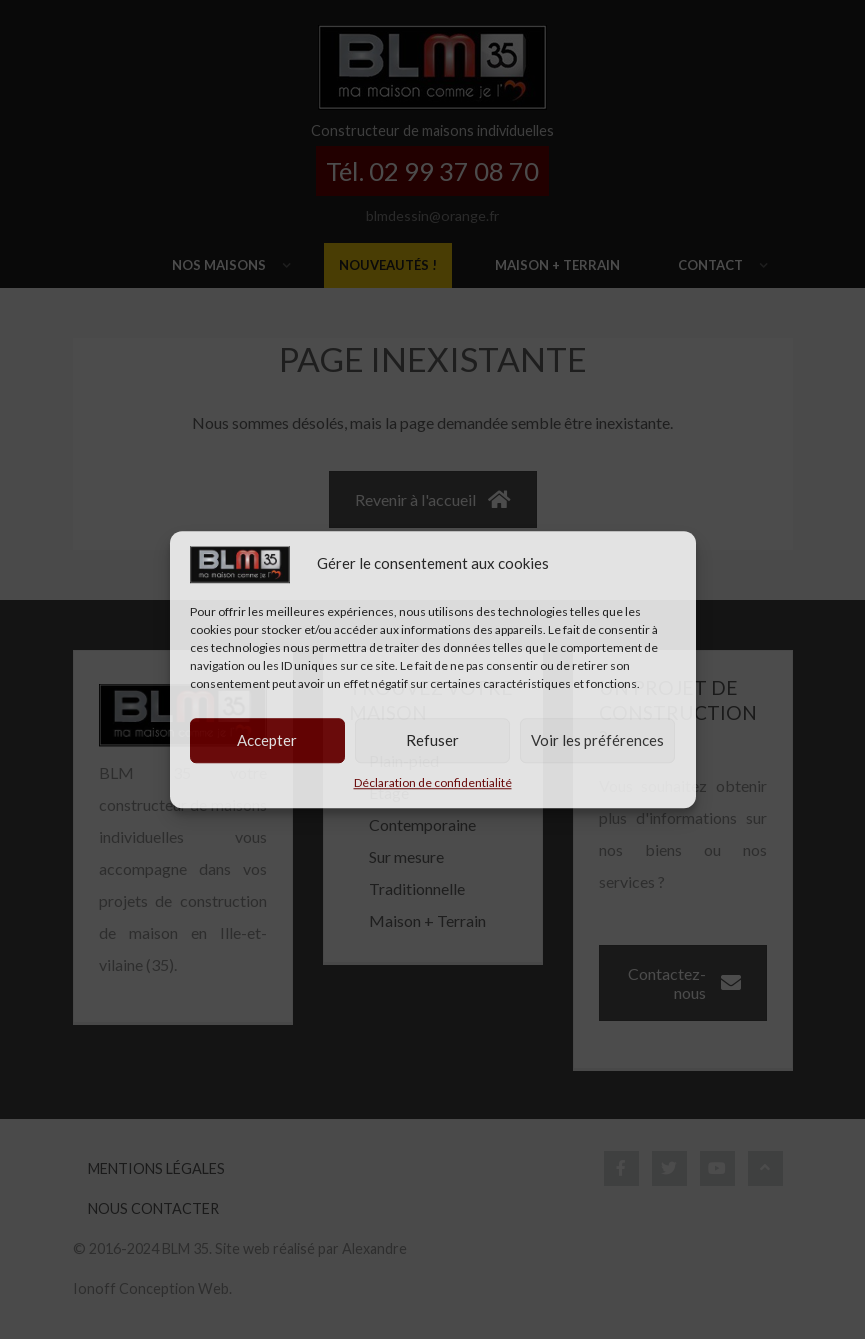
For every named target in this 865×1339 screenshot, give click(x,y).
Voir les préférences (597, 740)
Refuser (432, 740)
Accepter (267, 740)
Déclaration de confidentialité (433, 782)
